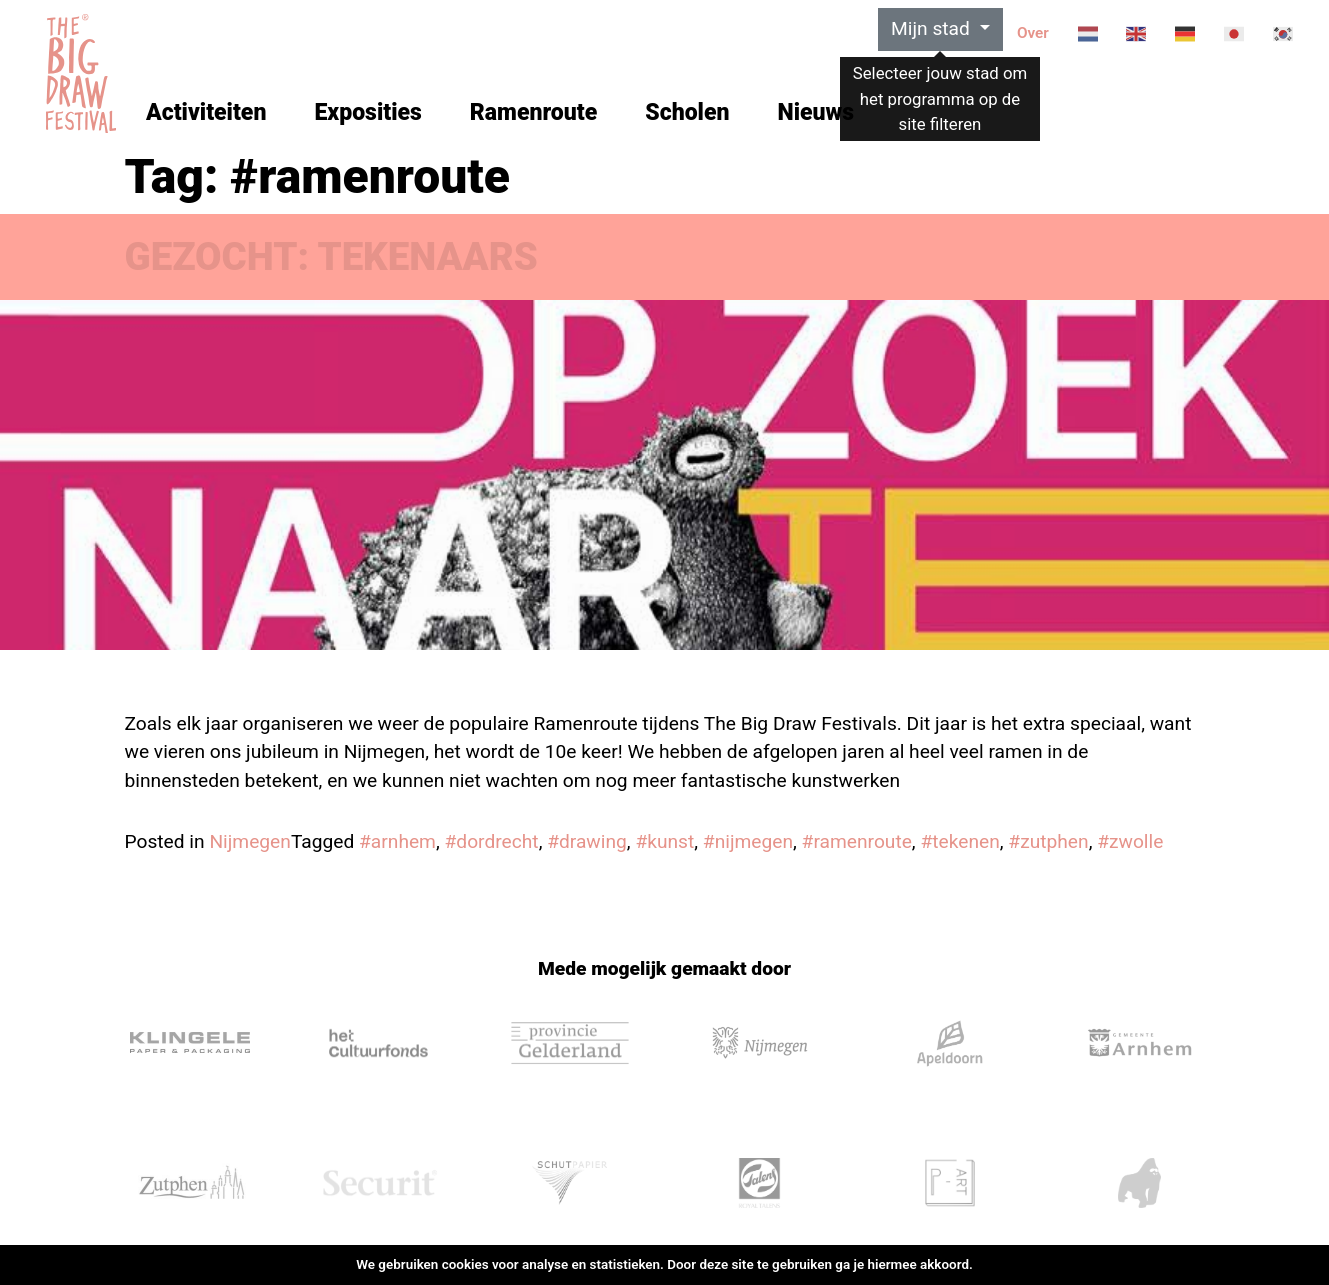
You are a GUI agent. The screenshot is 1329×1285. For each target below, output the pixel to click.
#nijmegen (748, 841)
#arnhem (397, 841)
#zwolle (1130, 841)
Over (1033, 33)
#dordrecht (492, 841)
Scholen (687, 112)
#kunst (664, 841)
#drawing (587, 841)
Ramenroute (533, 112)
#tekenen (959, 841)
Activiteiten (206, 112)
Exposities (367, 112)
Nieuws (815, 112)
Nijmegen (250, 841)
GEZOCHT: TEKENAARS (331, 256)
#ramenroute (857, 841)
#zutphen (1048, 841)
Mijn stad (933, 28)
